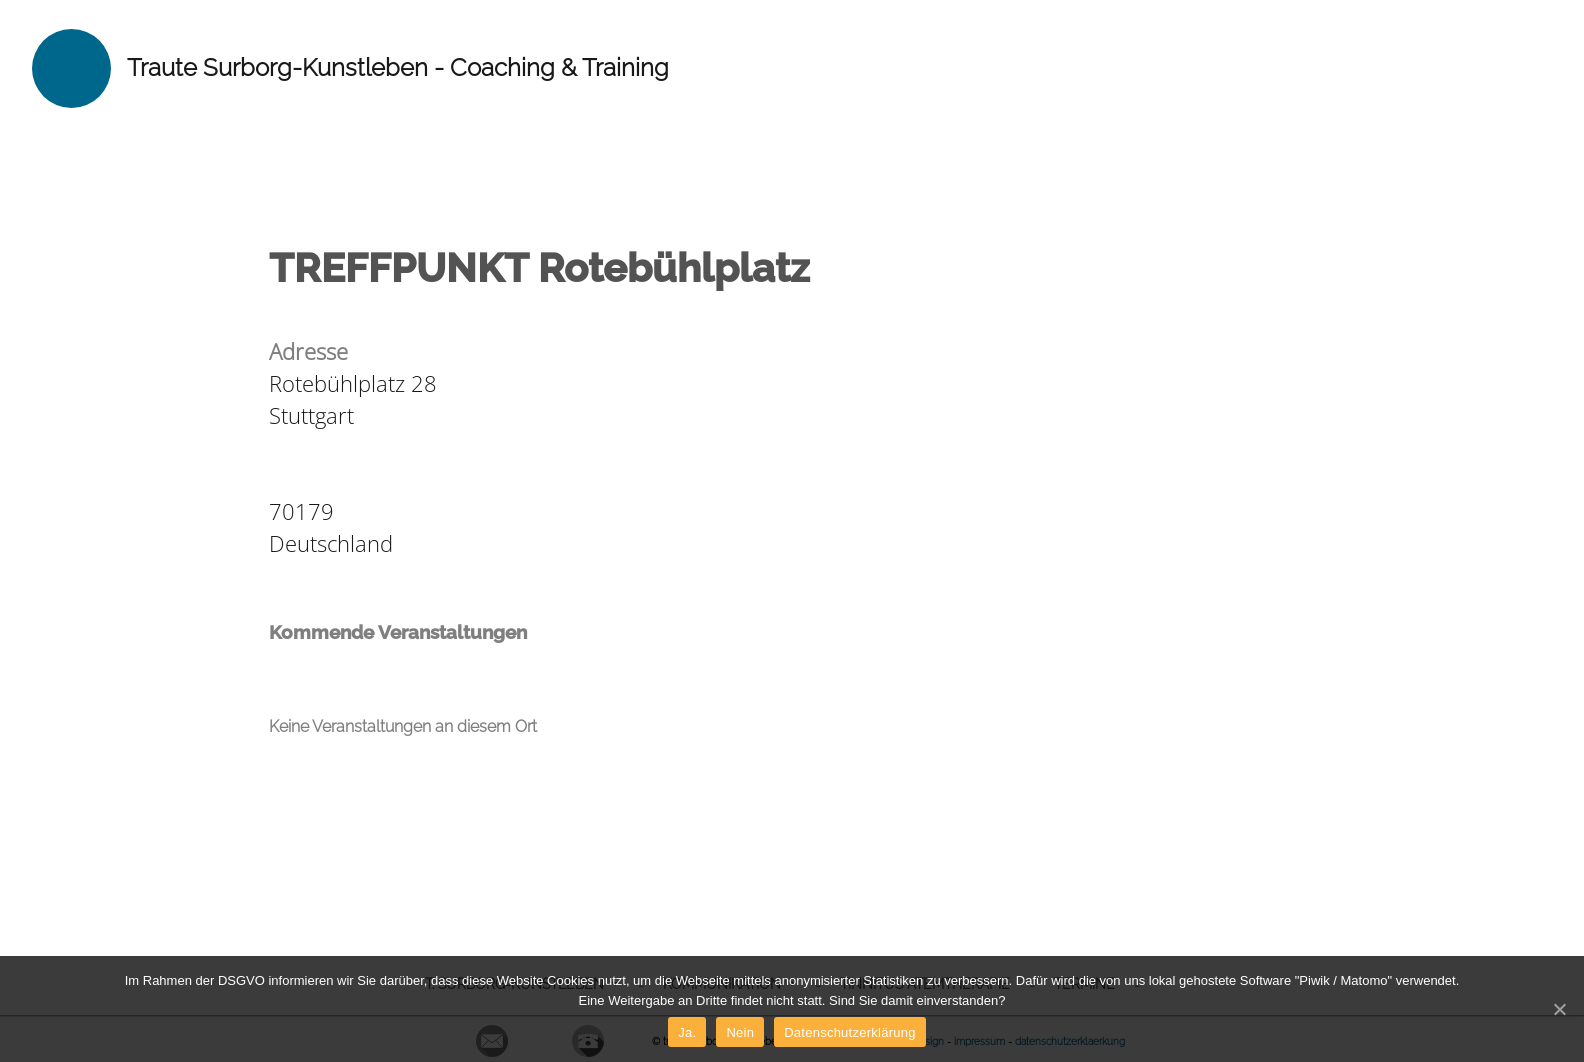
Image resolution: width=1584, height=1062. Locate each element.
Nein (740, 1032)
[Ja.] (1559, 1009)
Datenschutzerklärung (849, 1032)
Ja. (687, 1032)
